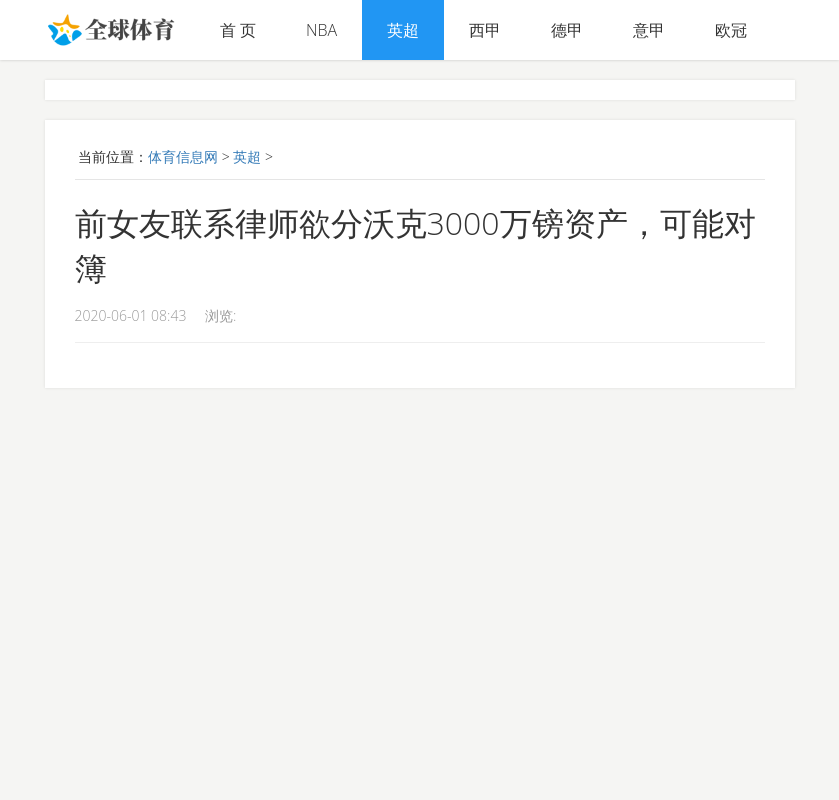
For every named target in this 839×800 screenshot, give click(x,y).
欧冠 (731, 30)
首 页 (238, 30)
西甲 (485, 30)
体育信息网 (183, 156)
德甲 (567, 30)
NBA (321, 30)
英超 (403, 30)
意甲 (649, 30)
